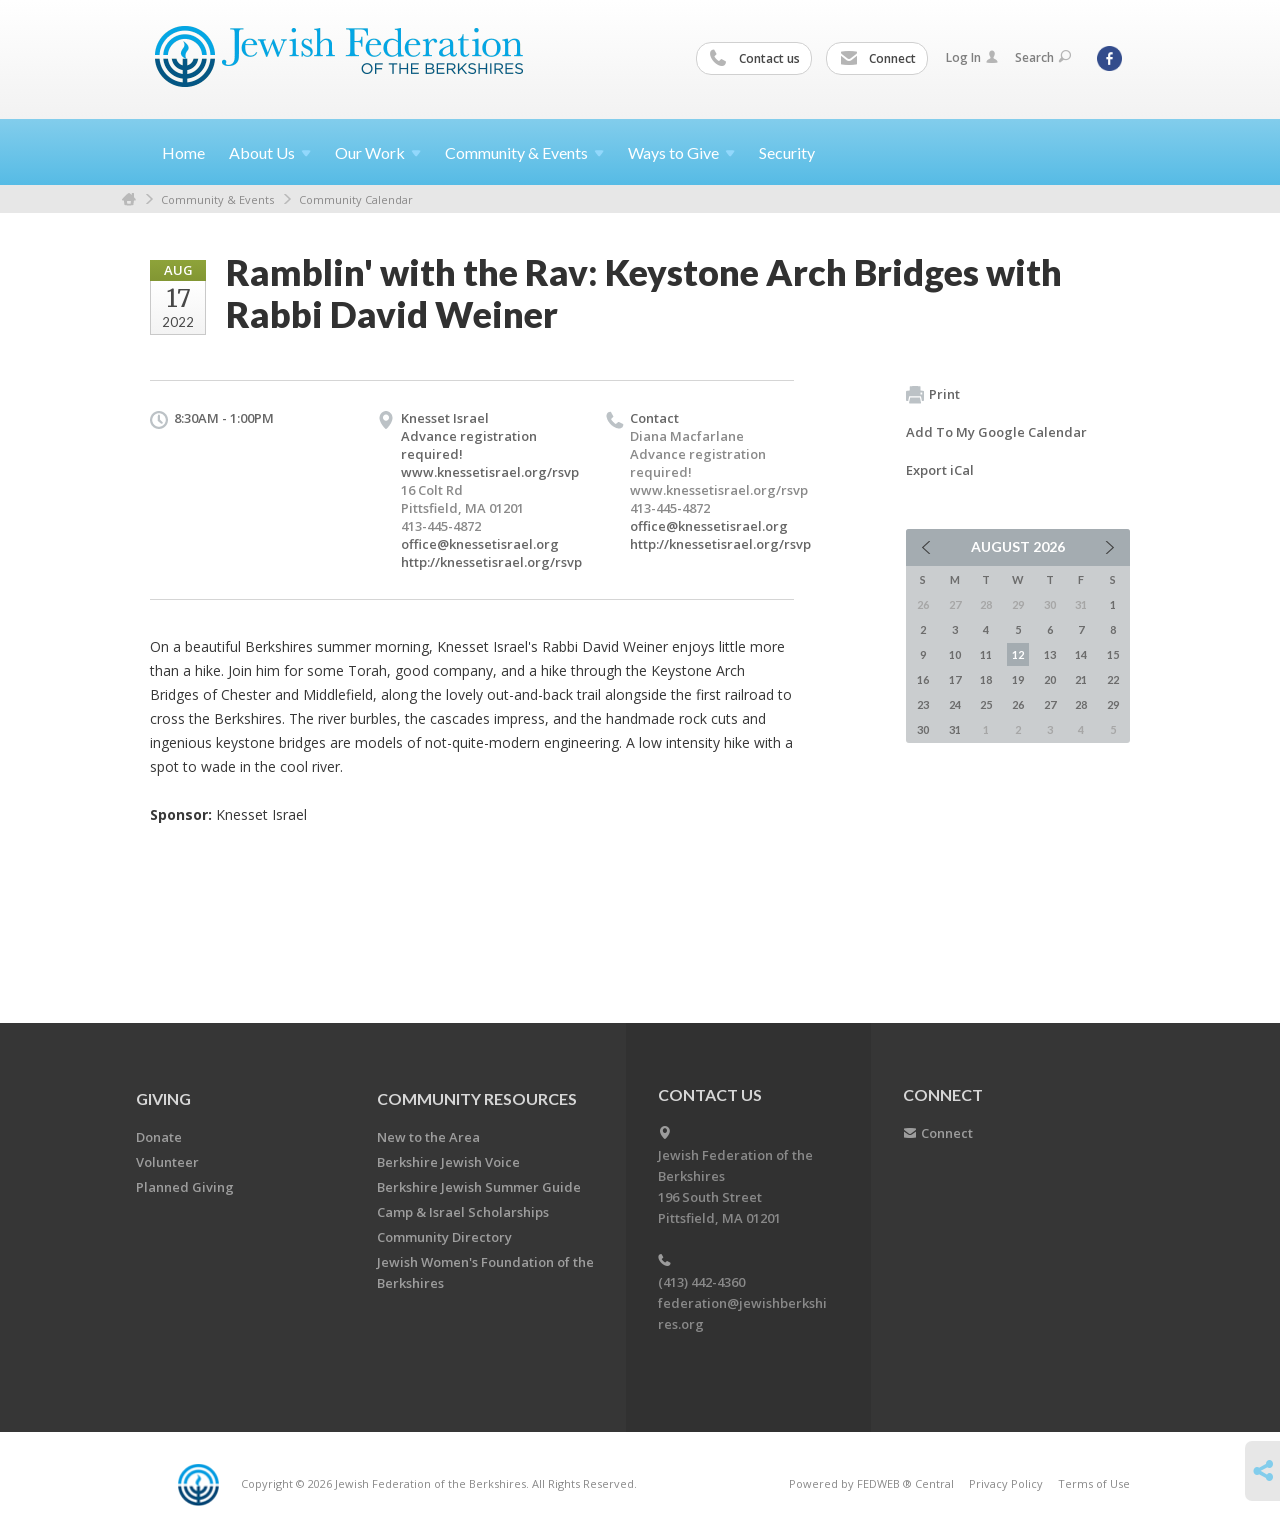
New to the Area (428, 1137)
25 (986, 704)
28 (1081, 704)
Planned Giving (185, 1187)
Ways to (681, 152)
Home (183, 152)
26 (1018, 704)
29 (1113, 704)
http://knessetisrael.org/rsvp (491, 562)
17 (955, 679)
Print (933, 395)
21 (1081, 679)
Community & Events (217, 199)
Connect (878, 59)
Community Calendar (356, 199)
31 (955, 729)
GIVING (163, 1098)
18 (986, 679)
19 (1018, 679)
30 (923, 729)
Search (1043, 57)
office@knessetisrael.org (480, 544)
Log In (972, 57)
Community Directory (444, 1237)
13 (1050, 654)
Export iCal (940, 470)
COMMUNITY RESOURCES (477, 1098)
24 (955, 704)
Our (378, 152)
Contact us (755, 59)
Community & (524, 152)
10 (955, 654)
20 (1050, 679)
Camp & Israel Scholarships (463, 1212)
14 (1081, 654)
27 (1050, 704)
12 (1018, 654)
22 (1113, 679)
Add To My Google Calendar (996, 432)
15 (1113, 654)
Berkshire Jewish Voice (448, 1162)
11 (986, 654)
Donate (159, 1137)
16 (923, 679)
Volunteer (167, 1162)
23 (923, 704)
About (270, 152)
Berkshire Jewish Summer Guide (479, 1187)
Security (787, 152)
